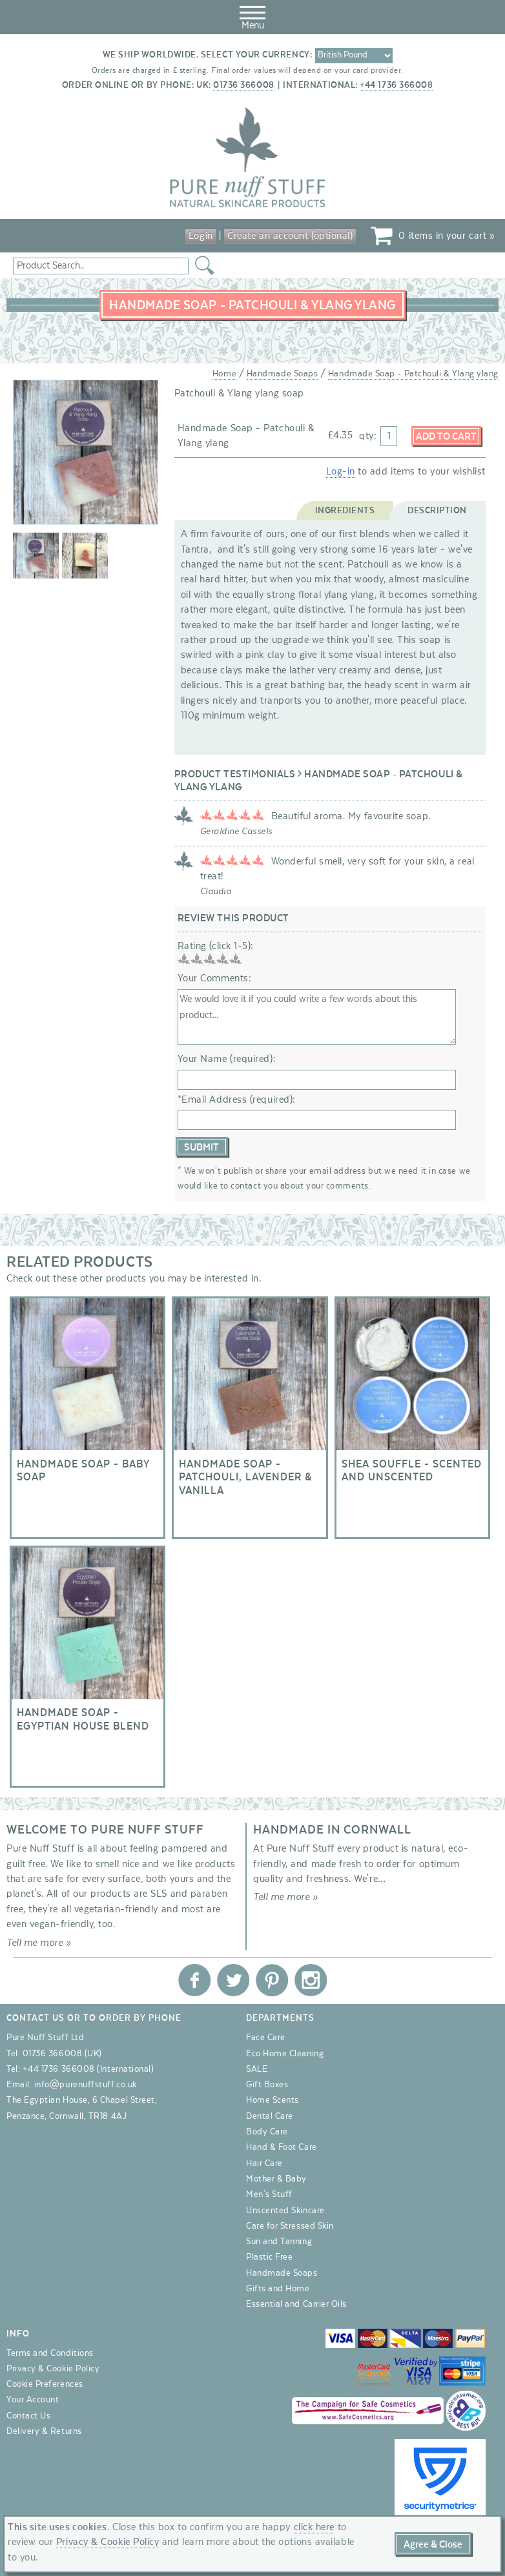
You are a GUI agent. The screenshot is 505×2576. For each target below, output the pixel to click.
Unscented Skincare (285, 2210)
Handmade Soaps (282, 374)
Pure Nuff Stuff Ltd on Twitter (233, 1980)
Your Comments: (215, 978)
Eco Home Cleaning (285, 2054)
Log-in (340, 471)
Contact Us (28, 2416)
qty (366, 436)
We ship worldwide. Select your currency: (208, 55)
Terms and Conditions (50, 2353)
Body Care (267, 2132)
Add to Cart (446, 436)
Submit (201, 1147)
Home (224, 374)
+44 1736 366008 (396, 85)
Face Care (265, 2037)
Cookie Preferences (44, 2384)
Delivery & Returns (44, 2431)
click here (314, 2527)
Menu (252, 15)
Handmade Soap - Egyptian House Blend (87, 1667)
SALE (256, 2069)
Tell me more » (39, 1942)
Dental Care (269, 2116)
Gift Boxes (267, 2085)
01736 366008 (243, 85)
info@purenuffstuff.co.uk (85, 2085)
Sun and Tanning (279, 2241)
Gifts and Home (278, 2289)
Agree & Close (433, 2544)
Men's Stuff (269, 2194)
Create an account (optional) (290, 235)
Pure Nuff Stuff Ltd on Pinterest (272, 1980)
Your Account (32, 2400)
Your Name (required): (227, 1059)
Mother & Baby (276, 2179)
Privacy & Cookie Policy (52, 2369)
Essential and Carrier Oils (296, 2304)
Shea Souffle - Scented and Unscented (412, 1417)
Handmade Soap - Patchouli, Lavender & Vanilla (249, 1417)
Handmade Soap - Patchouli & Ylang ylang (413, 374)
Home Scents (272, 2100)
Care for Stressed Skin (290, 2226)
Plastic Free (269, 2257)
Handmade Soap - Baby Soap (87, 1417)
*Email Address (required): (237, 1099)
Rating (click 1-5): (216, 946)
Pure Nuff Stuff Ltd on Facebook (194, 1980)
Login (201, 235)
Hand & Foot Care (281, 2147)
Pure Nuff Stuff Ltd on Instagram (310, 1980)
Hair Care (264, 2163)
